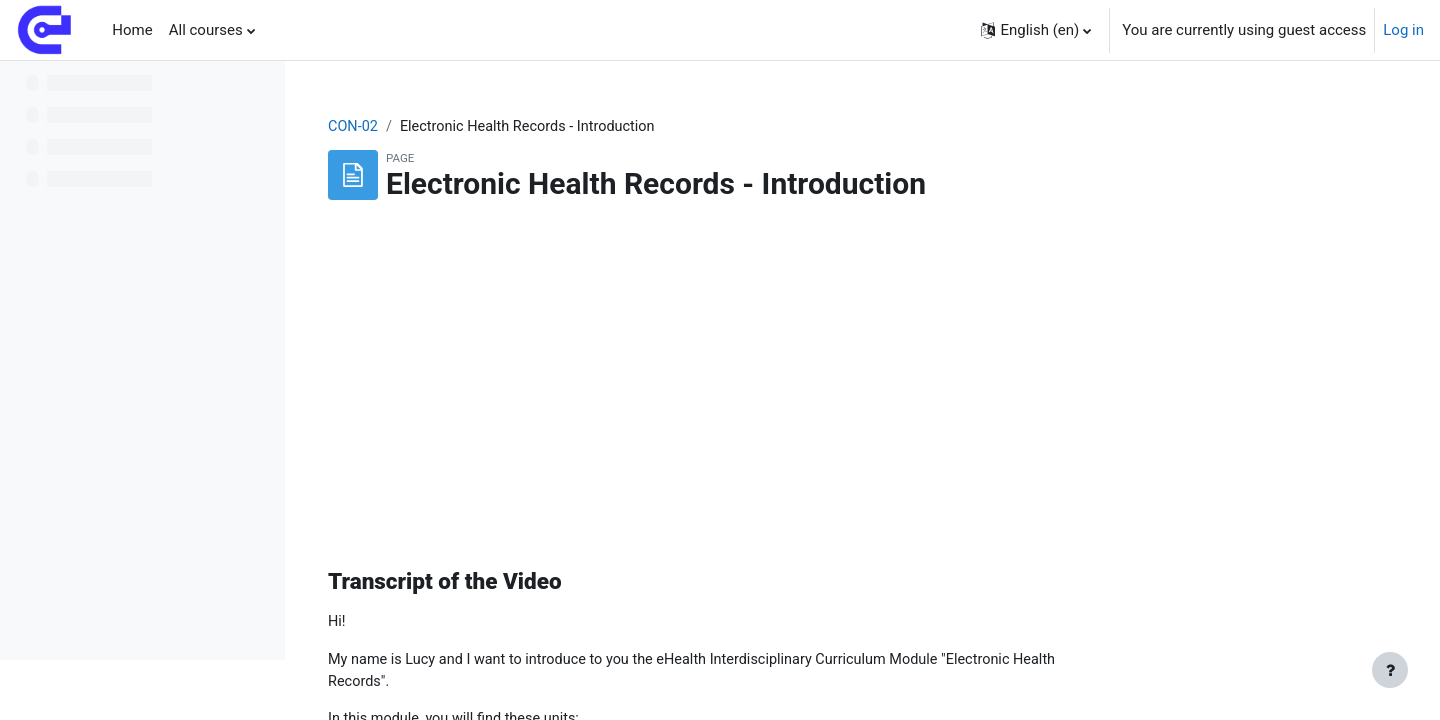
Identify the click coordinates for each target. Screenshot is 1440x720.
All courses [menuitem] (206, 30)
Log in (1403, 30)
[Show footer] (1390, 670)
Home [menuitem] (132, 30)
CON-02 (481, 127)
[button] (1036, 30)
